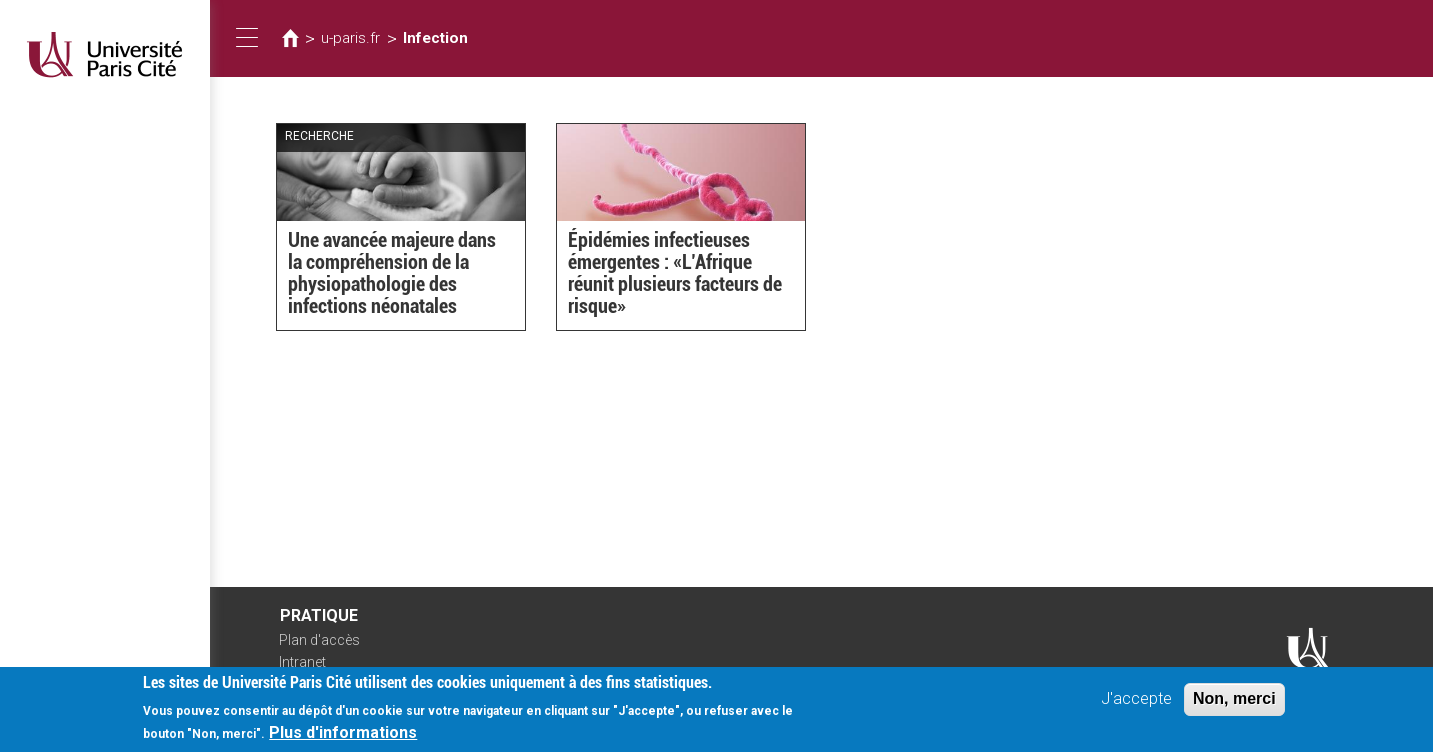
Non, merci (1234, 700)
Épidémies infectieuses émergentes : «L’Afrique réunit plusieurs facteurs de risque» (675, 273)
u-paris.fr (350, 38)
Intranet (302, 662)
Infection (435, 38)
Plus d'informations (343, 734)
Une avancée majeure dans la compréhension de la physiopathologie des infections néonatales (392, 273)
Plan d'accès (319, 640)
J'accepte (1136, 700)
